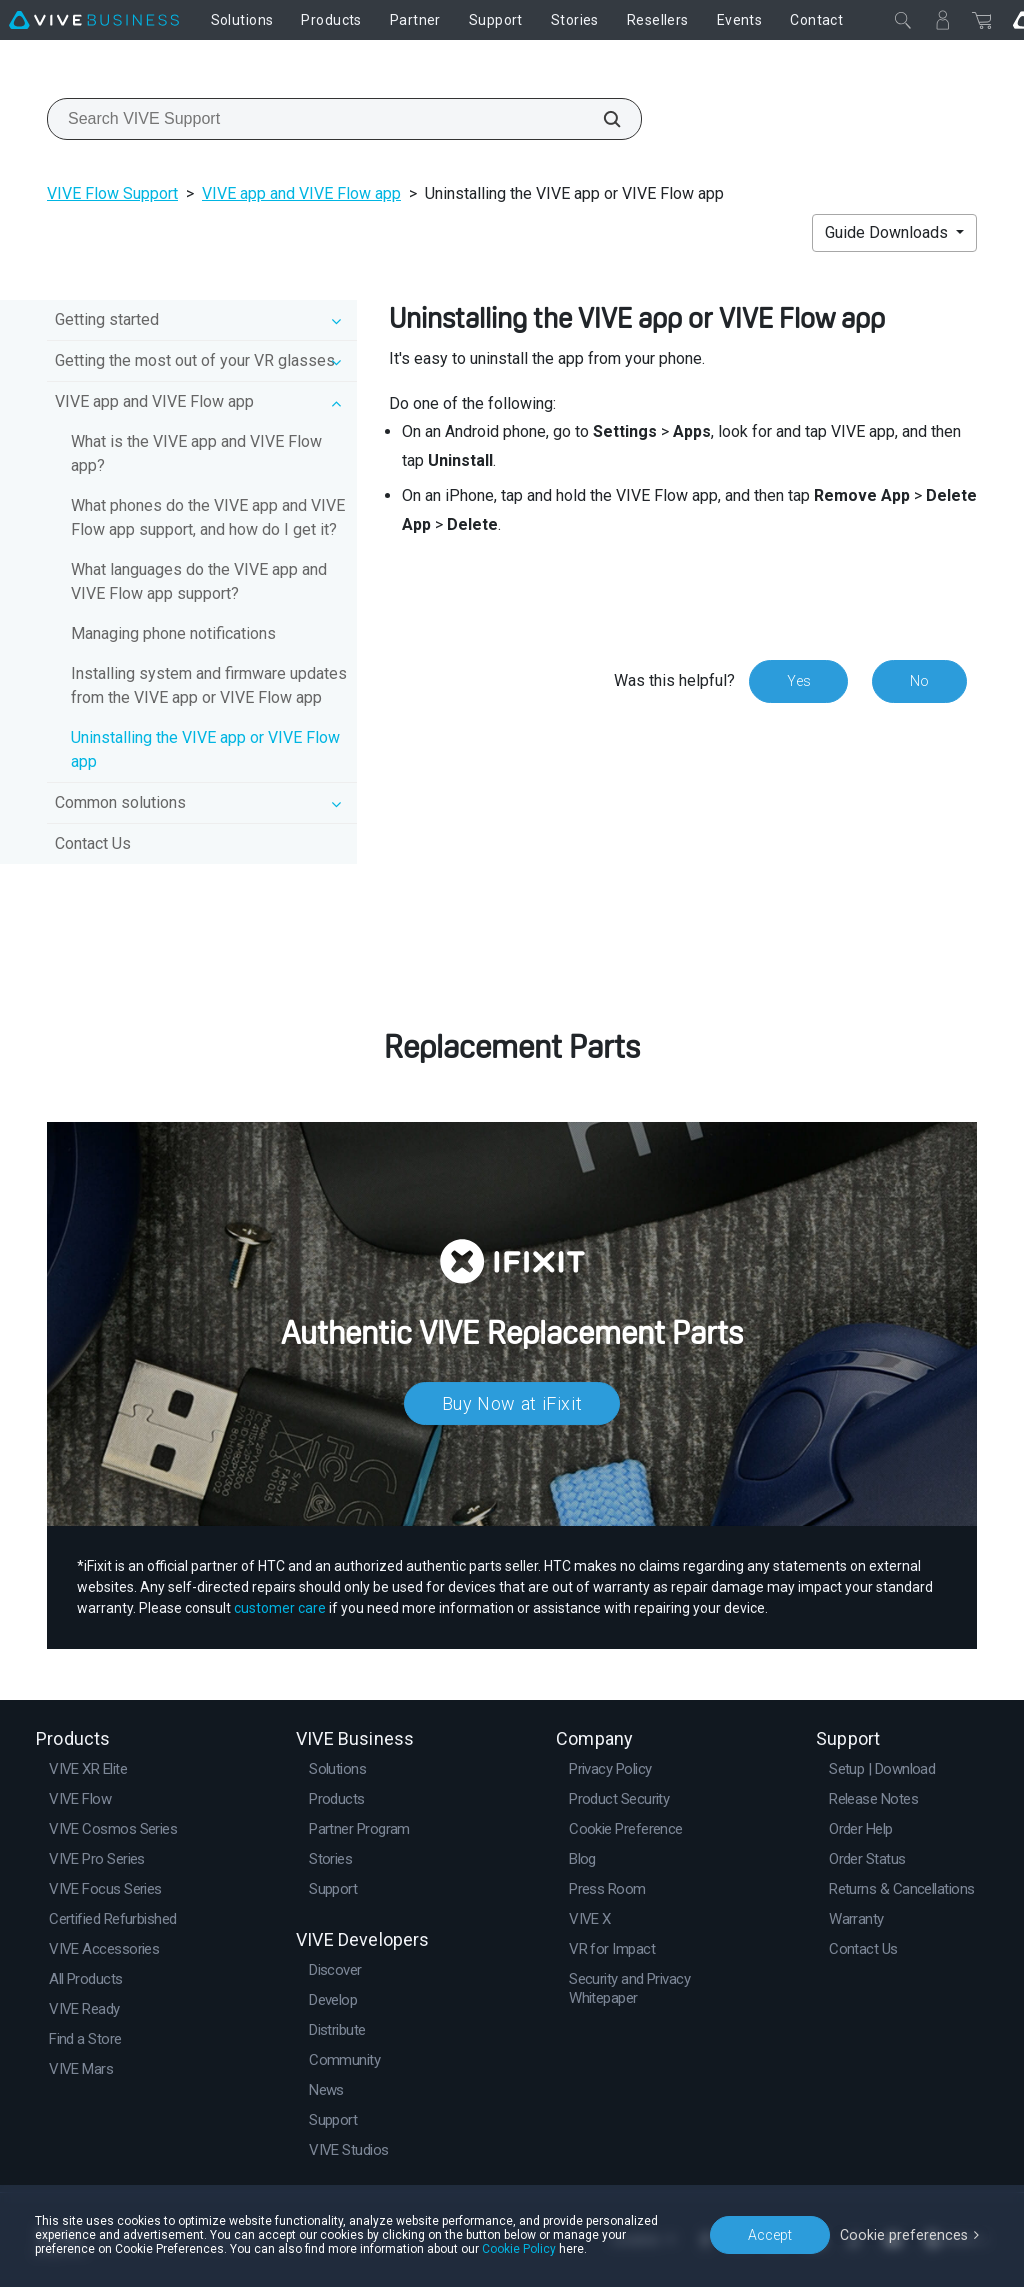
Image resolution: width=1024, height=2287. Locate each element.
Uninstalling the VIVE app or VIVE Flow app (205, 749)
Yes (798, 681)
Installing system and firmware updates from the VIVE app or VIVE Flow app (209, 685)
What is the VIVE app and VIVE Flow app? (196, 453)
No (919, 681)
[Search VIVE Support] (601, 119)
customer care (280, 1608)
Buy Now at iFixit (512, 1403)
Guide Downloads (888, 232)
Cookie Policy (519, 2249)
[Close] (903, 20)
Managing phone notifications (173, 633)
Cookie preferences (906, 2234)
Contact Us (93, 843)
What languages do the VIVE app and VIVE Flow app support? (199, 581)
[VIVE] (94, 20)
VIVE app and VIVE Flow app (301, 193)
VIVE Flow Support (112, 193)
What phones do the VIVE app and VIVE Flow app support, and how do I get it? (208, 517)
